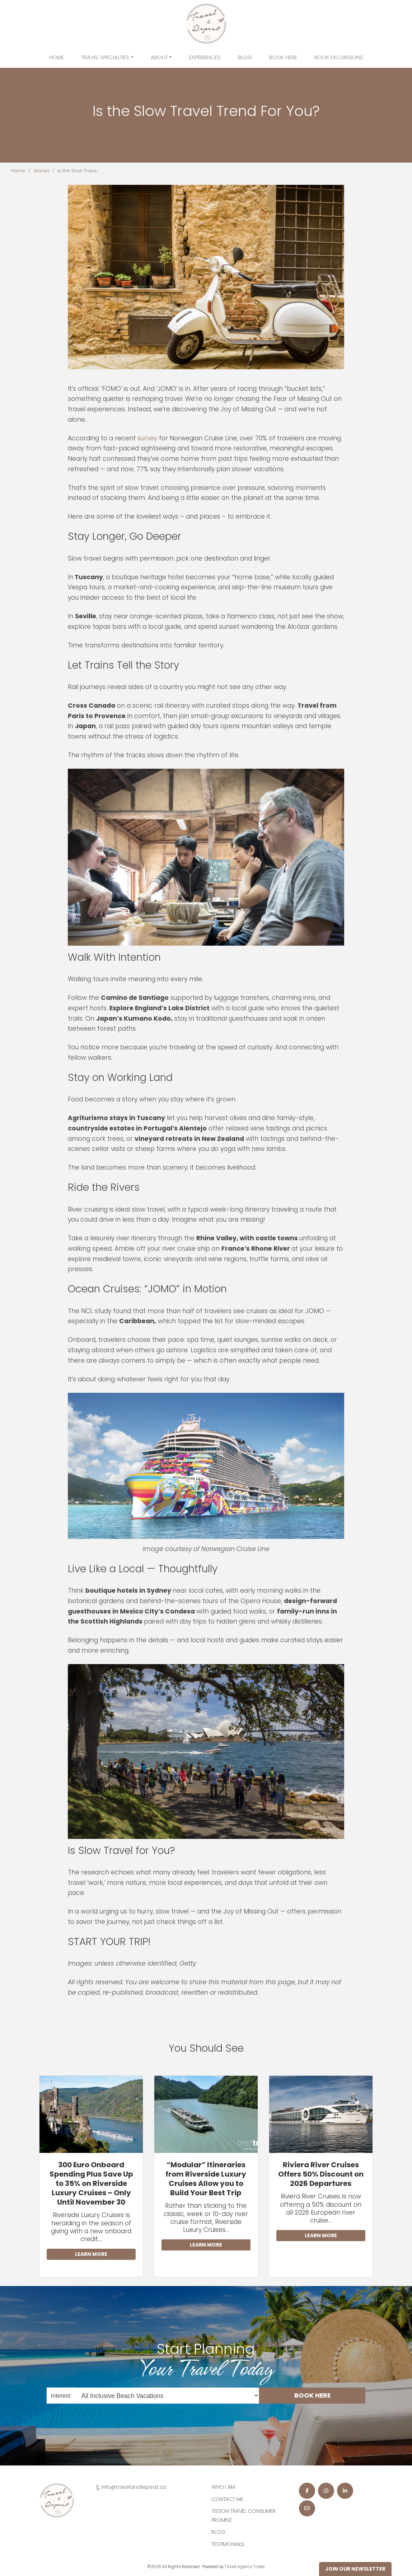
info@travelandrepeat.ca (134, 2487)
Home (56, 57)
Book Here (283, 57)
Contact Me (227, 2499)
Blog (245, 57)
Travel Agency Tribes (245, 2567)
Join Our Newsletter (355, 2568)
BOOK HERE (312, 2395)
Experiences (205, 57)
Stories (41, 171)
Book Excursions (338, 57)
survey (147, 438)
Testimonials (227, 2544)
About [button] (159, 57)
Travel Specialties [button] (105, 57)
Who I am (223, 2487)
